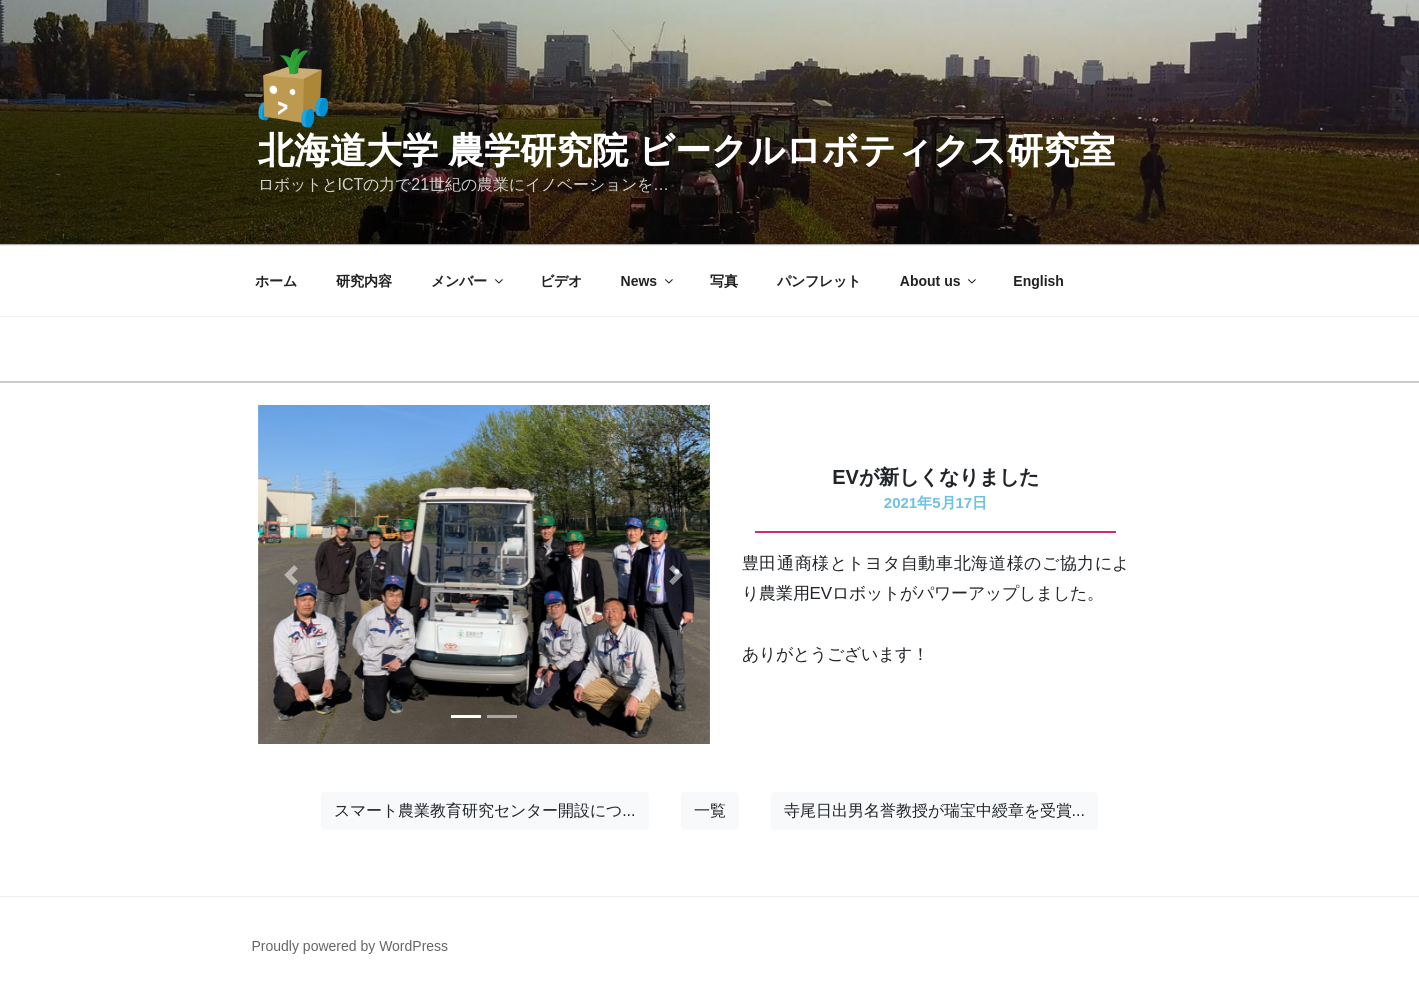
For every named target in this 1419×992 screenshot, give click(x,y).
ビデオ (561, 281)
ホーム (276, 281)
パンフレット (819, 281)
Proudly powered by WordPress (350, 946)
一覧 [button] (710, 810)
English (1038, 281)
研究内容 (364, 281)
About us (940, 281)
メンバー (468, 281)
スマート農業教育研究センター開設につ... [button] (484, 810)
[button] (292, 574)
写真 (724, 281)
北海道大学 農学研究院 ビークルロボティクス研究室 (686, 150)
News (649, 281)
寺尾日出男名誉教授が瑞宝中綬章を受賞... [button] (934, 810)
